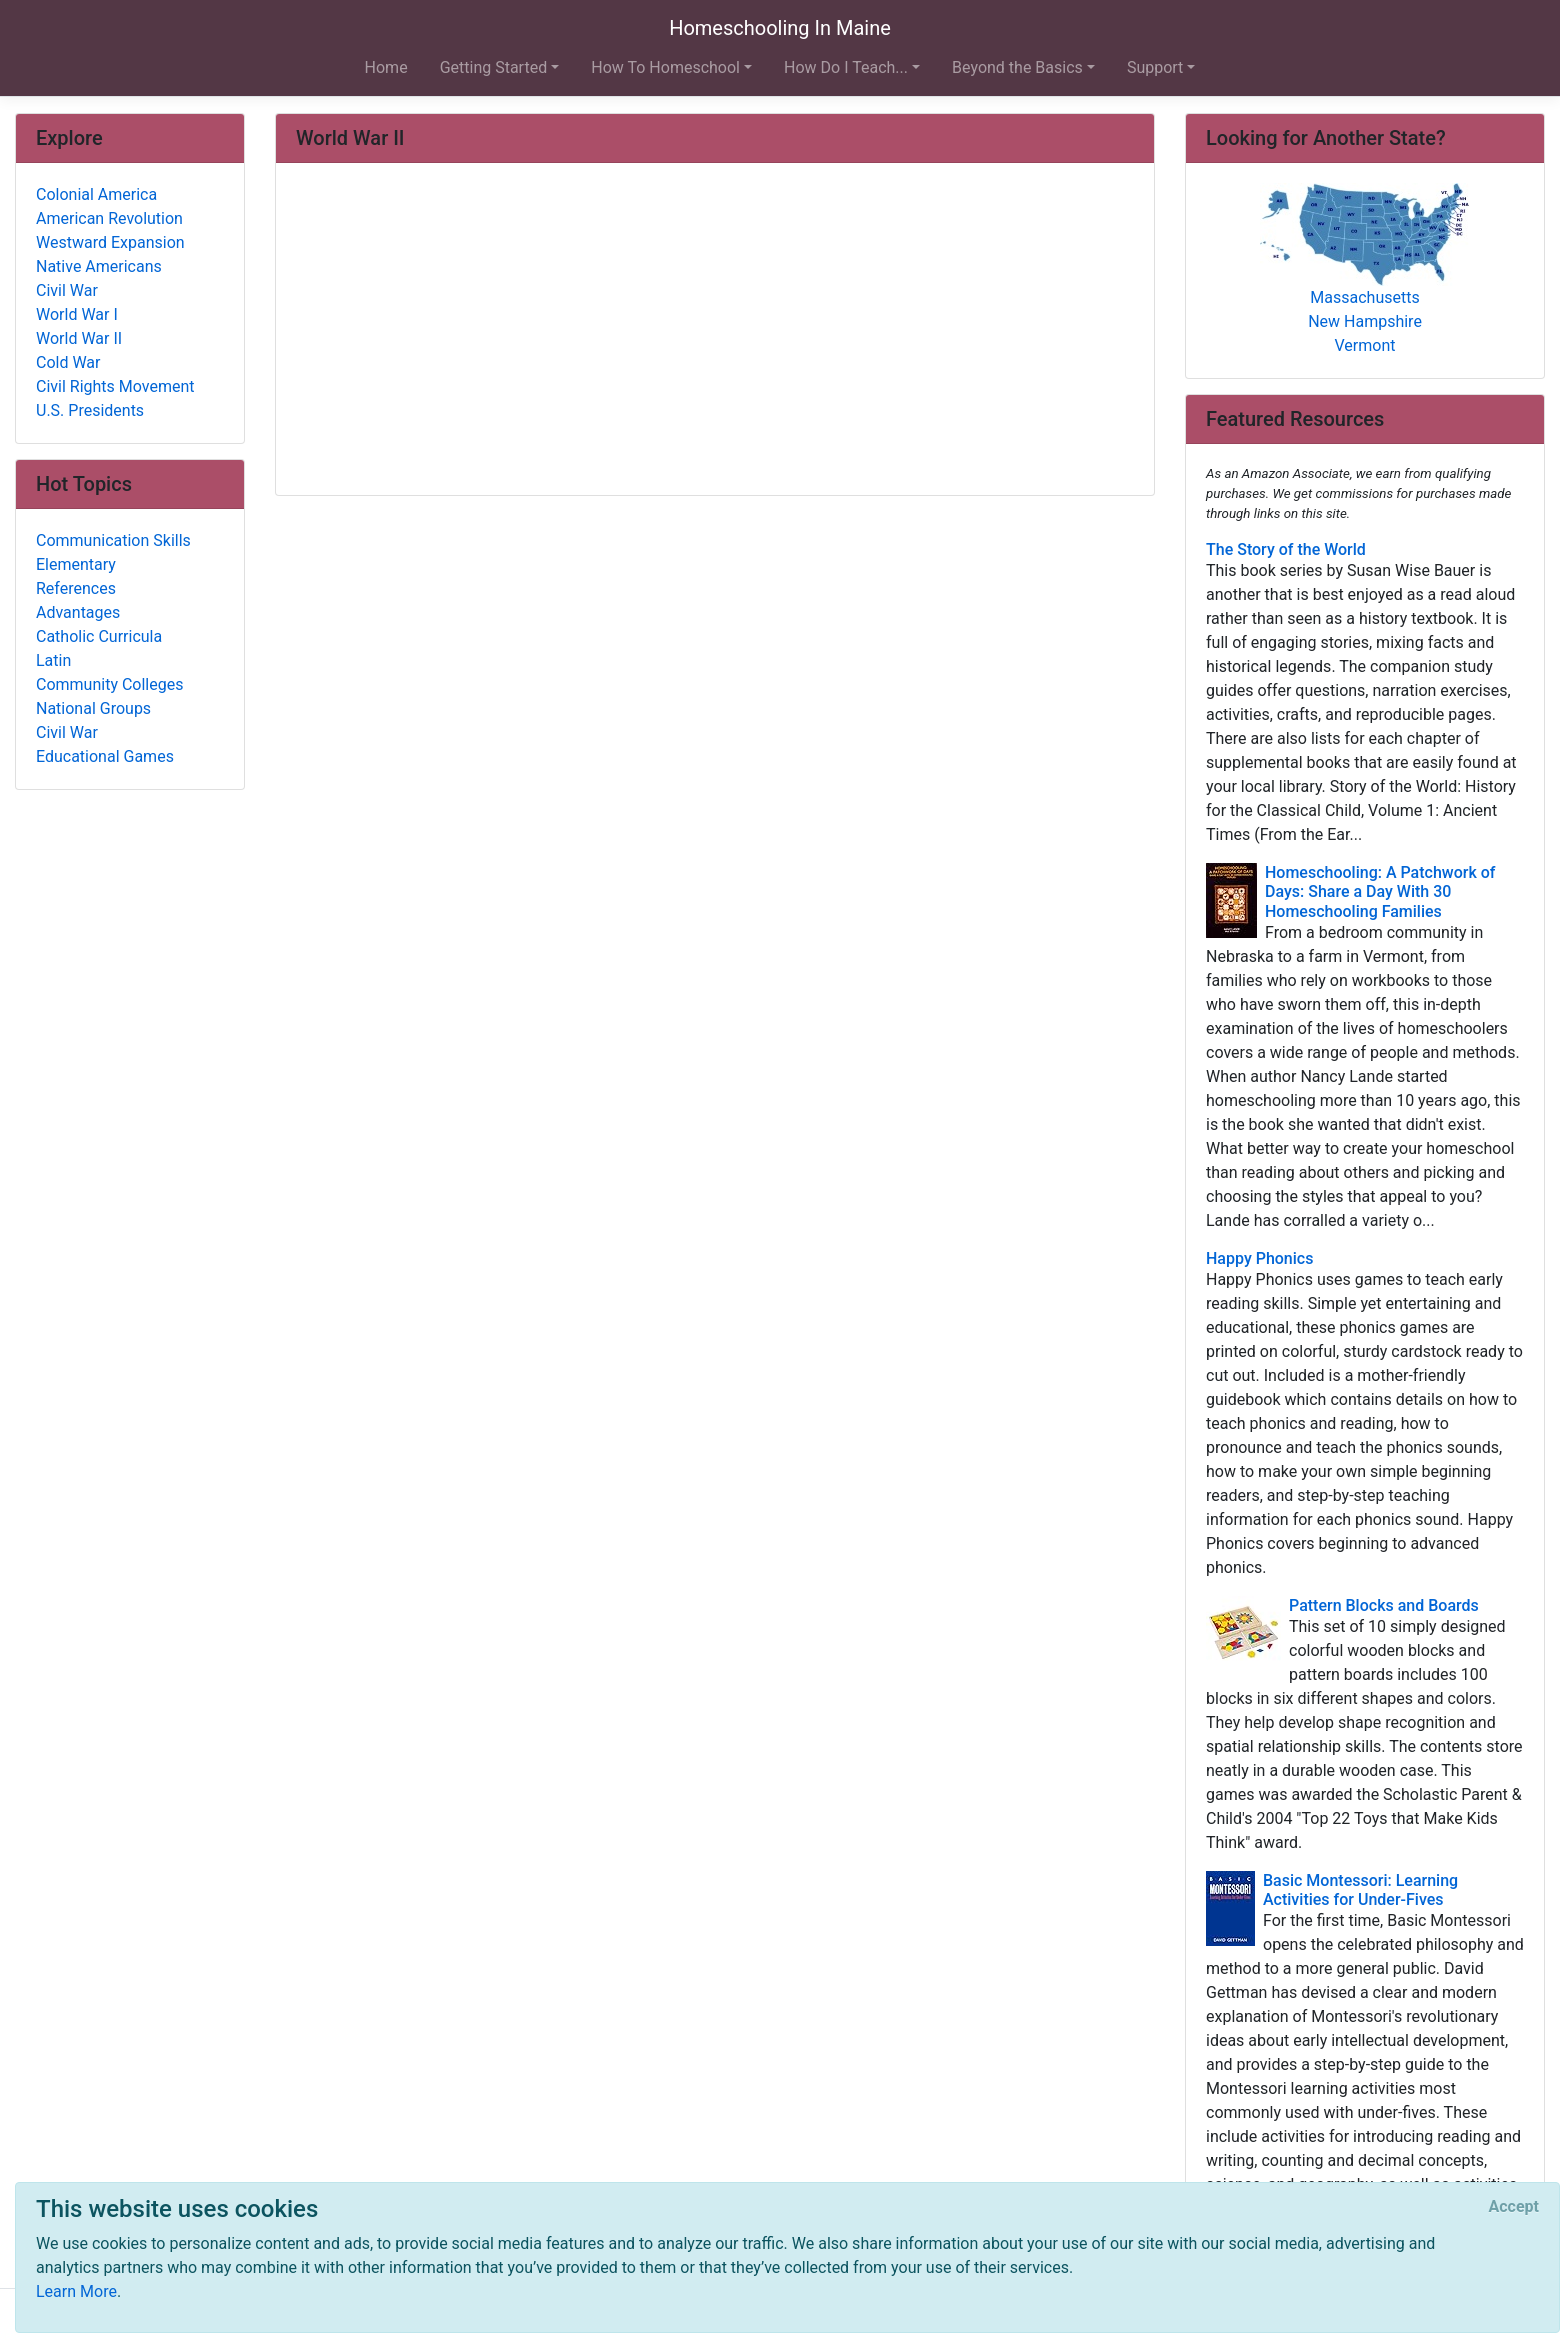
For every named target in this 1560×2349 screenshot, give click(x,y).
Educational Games (105, 756)
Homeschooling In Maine (780, 28)
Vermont (1365, 345)
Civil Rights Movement (115, 386)
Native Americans (99, 266)
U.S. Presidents (90, 410)
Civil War (67, 290)
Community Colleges (109, 684)
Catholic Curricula (99, 636)
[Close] (1514, 2207)
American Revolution (109, 218)
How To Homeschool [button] (665, 67)
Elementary (76, 564)
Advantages (78, 612)
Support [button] (1155, 67)
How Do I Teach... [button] (846, 67)
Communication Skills (113, 540)
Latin (53, 660)
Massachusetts (1364, 297)
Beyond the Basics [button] (1017, 67)
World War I (77, 314)
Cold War (68, 362)
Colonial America (96, 194)
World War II (79, 338)
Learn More (76, 2291)
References (76, 588)
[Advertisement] (715, 331)
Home (386, 67)
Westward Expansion (110, 242)
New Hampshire (1365, 321)
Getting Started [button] (494, 67)
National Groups (93, 708)
